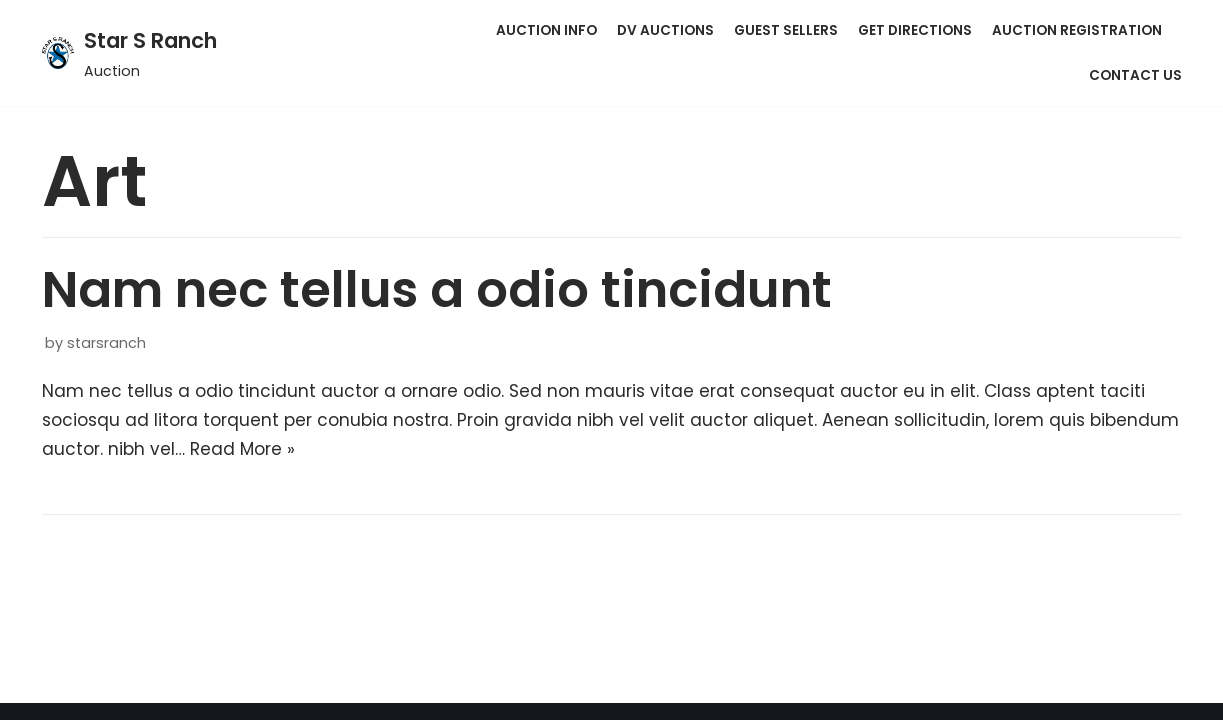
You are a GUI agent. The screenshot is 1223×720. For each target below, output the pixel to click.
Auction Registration (1077, 30)
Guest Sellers (786, 30)
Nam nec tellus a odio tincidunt (437, 290)
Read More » (242, 449)
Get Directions (915, 30)
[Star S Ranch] (129, 53)
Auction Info (546, 30)
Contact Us (1135, 75)
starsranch (106, 343)
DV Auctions (665, 30)
